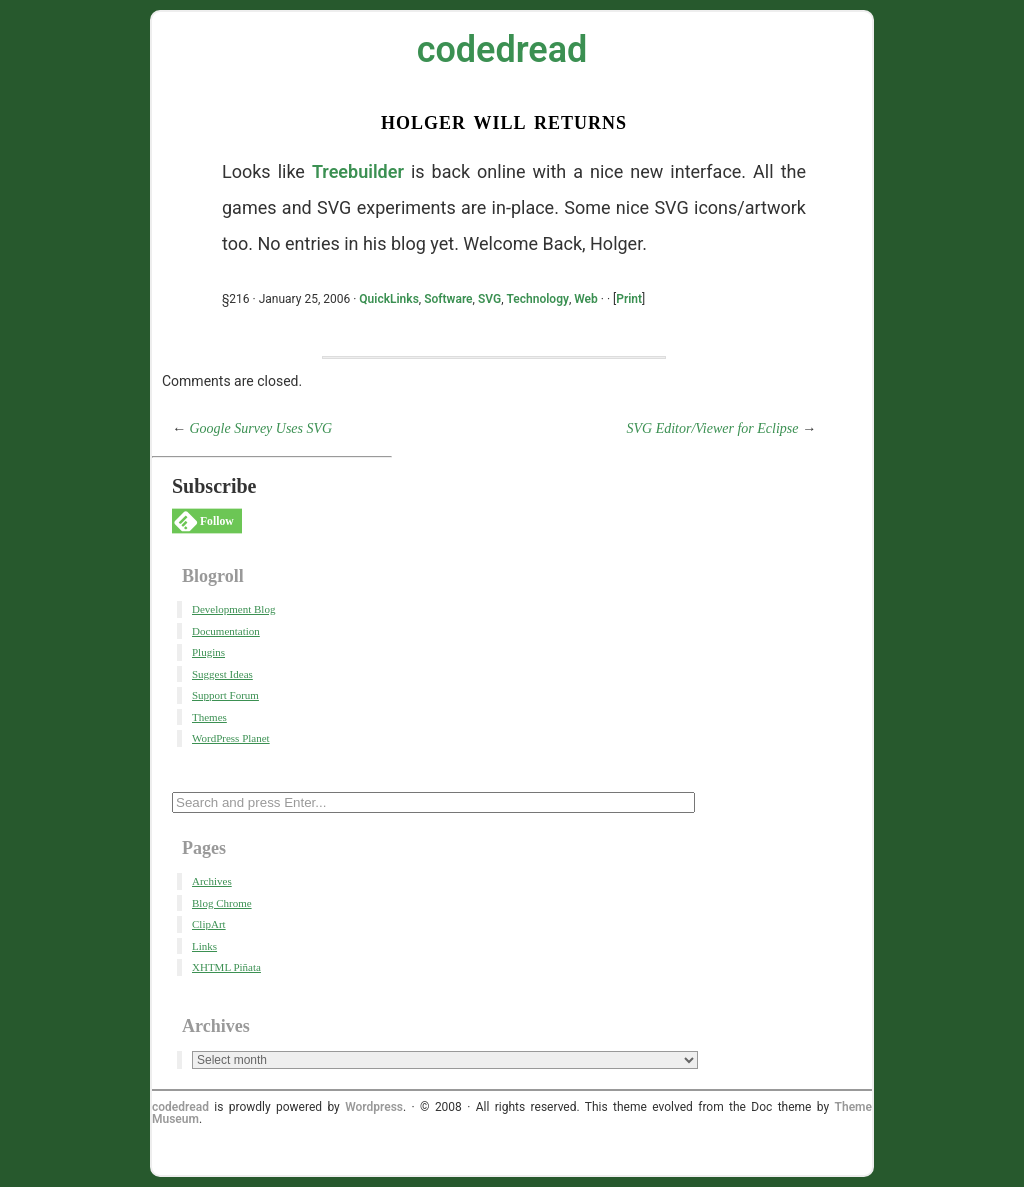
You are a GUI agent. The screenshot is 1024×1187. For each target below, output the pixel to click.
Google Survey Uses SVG (261, 428)
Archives (212, 881)
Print (629, 299)
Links (204, 946)
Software (448, 299)
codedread (502, 50)
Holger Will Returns (504, 120)
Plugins (208, 652)
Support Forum (225, 695)
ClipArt (209, 924)
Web (586, 299)
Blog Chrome (222, 903)
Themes (209, 717)
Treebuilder (358, 171)
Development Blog (233, 609)
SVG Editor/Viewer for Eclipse (713, 428)
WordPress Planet (231, 738)
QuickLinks (389, 299)
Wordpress (374, 1107)
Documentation (226, 631)
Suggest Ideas (222, 674)
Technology (537, 299)
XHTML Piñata (226, 967)
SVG (489, 299)
